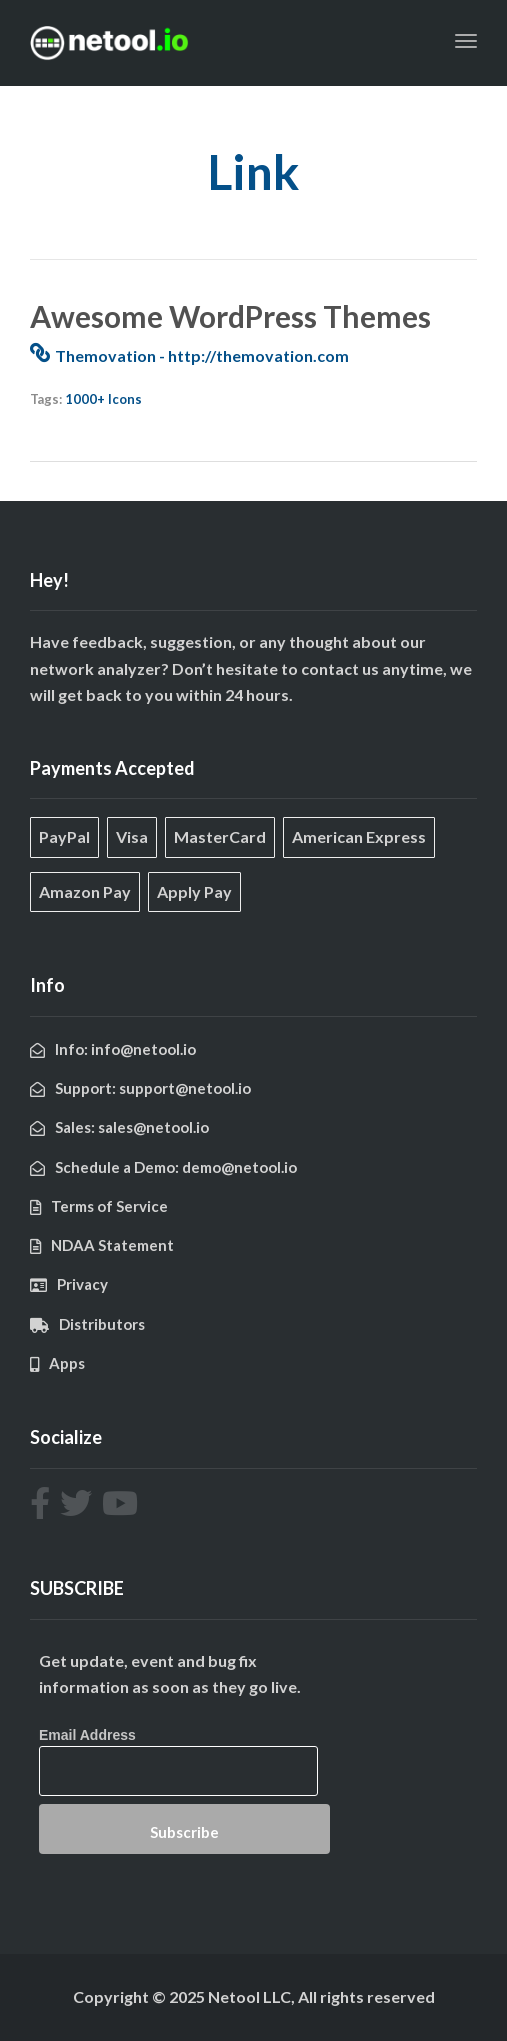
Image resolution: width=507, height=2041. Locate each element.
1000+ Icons (103, 399)
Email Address (87, 1735)
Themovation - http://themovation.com (202, 355)
